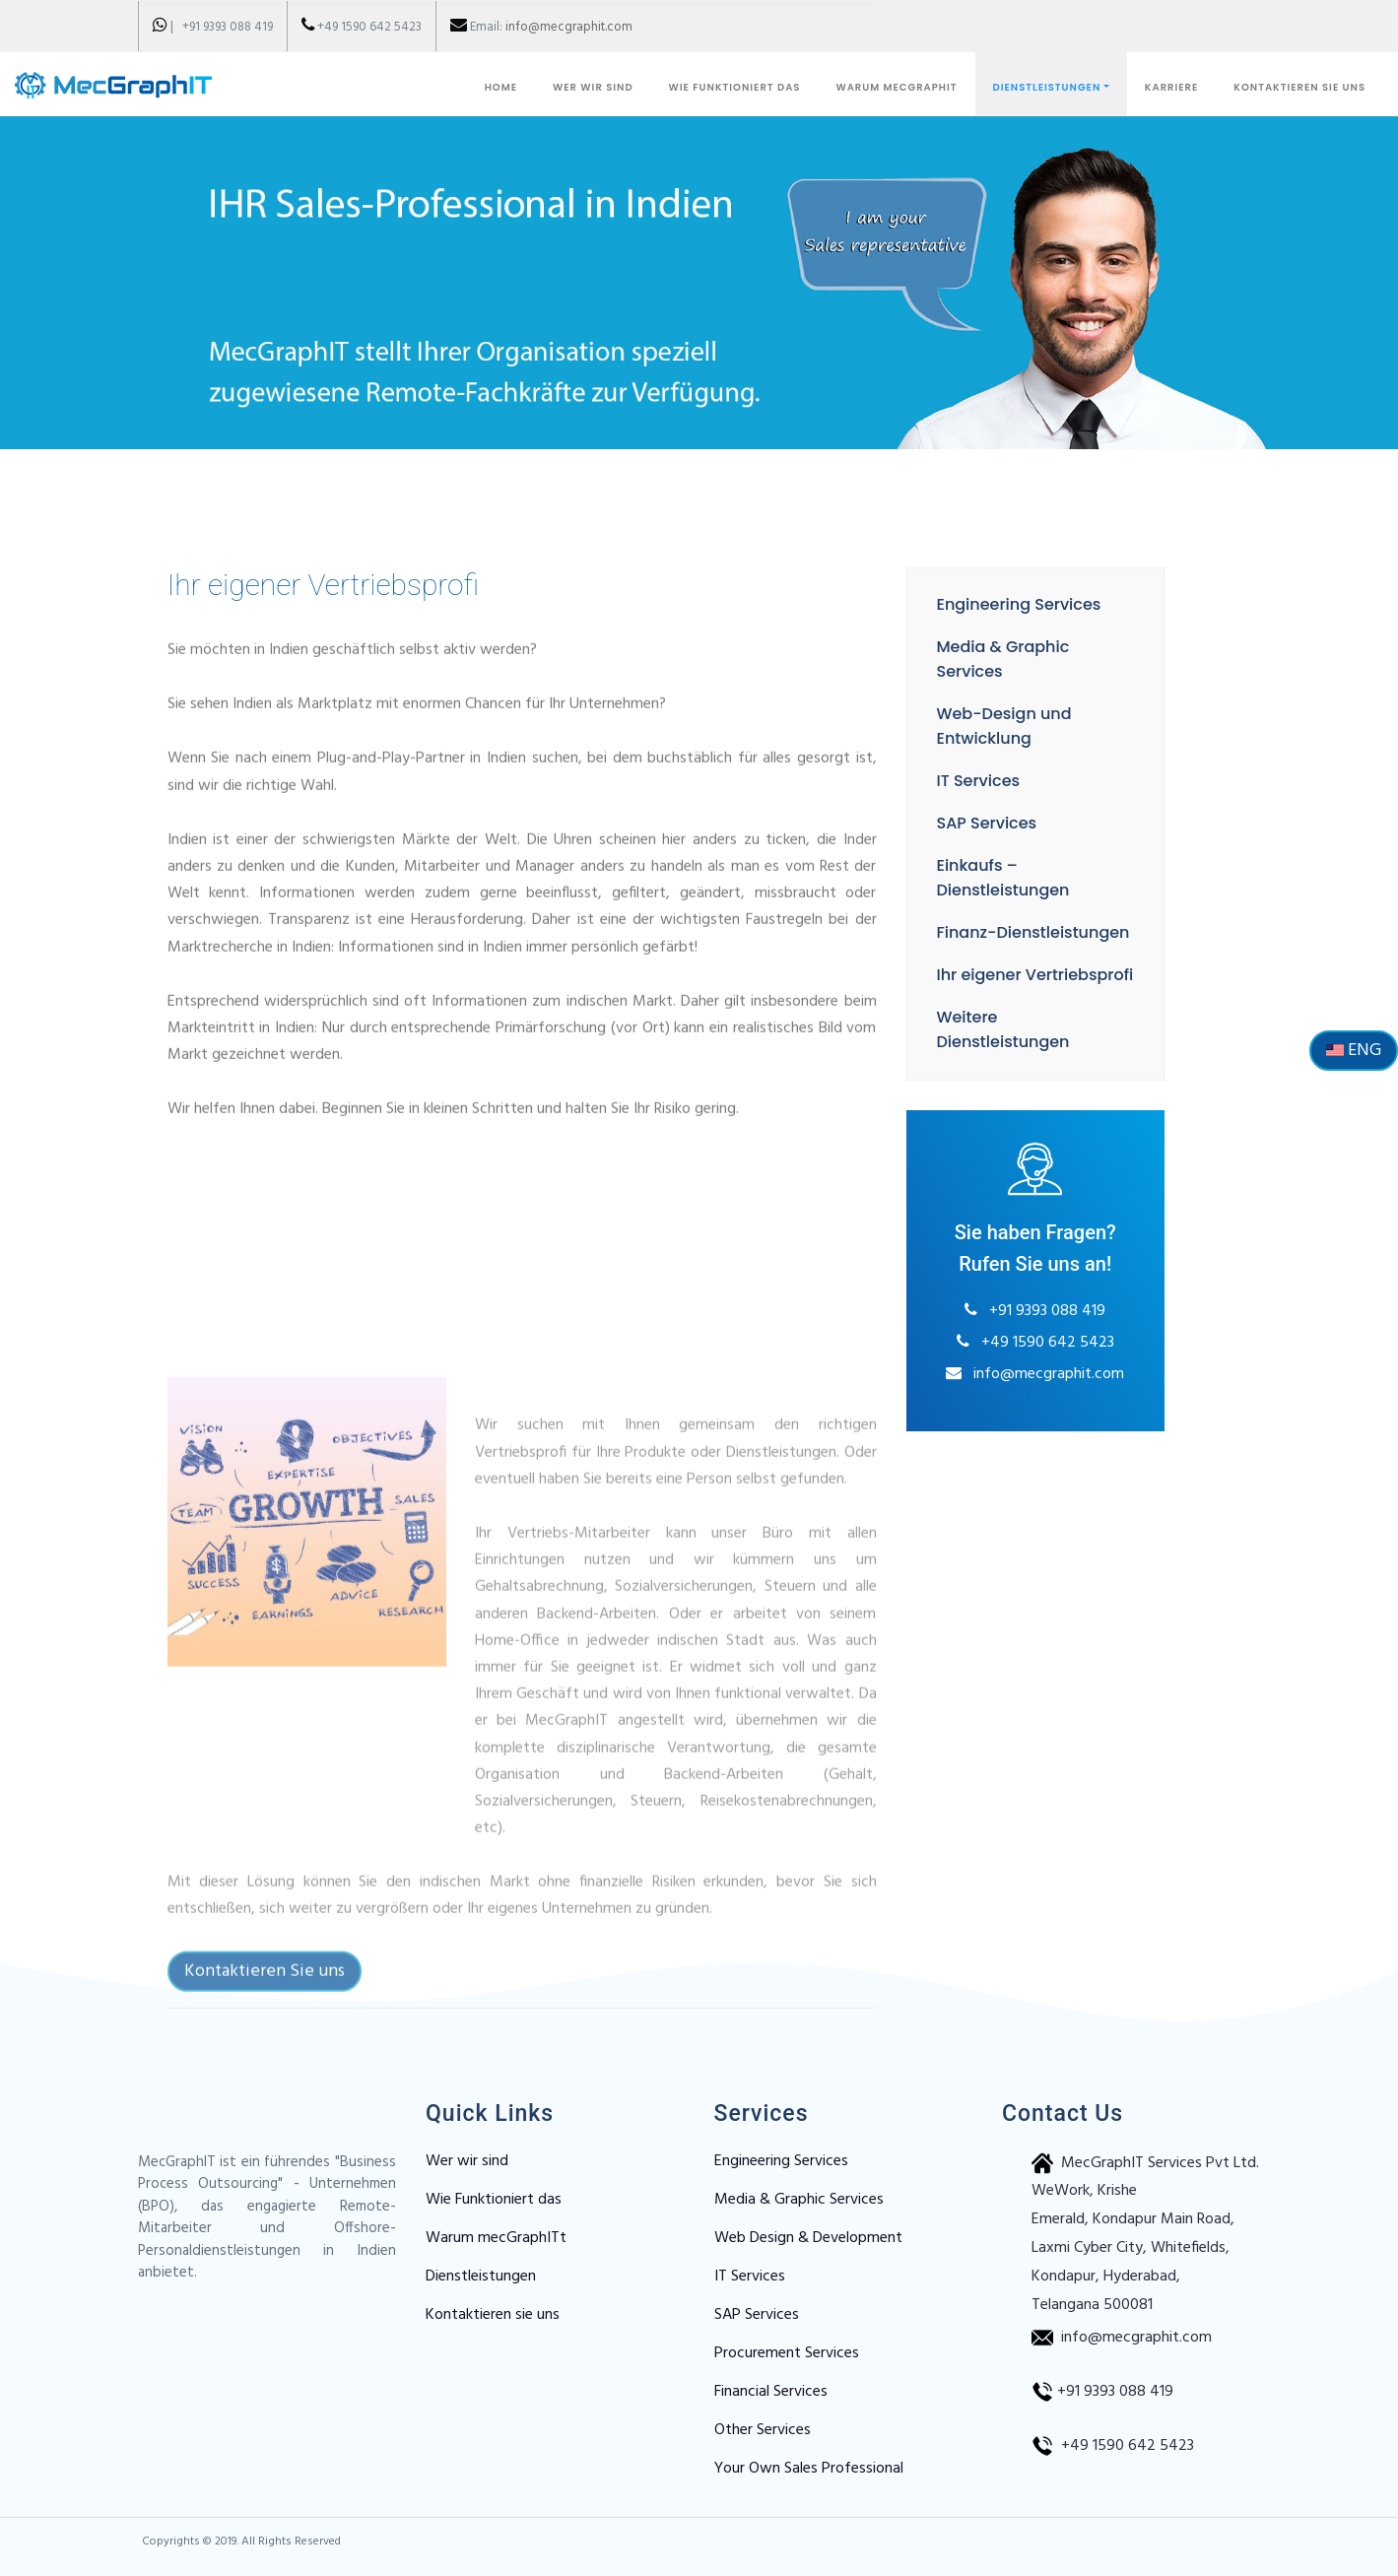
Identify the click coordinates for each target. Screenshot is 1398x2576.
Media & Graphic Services (799, 2200)
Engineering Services (1004, 604)
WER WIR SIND (593, 87)
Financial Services (771, 2392)
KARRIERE (1171, 87)
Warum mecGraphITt (496, 2238)
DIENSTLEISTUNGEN (1047, 87)
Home (501, 87)
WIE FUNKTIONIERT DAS (735, 87)
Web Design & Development (808, 2238)
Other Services (762, 2430)
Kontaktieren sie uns (493, 2315)
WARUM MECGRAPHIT (896, 87)
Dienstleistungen (481, 2276)
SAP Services (972, 823)
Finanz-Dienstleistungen (1018, 932)
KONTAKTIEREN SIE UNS (1299, 87)
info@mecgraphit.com (568, 27)
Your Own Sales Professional (808, 2468)
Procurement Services (786, 2353)
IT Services (964, 780)
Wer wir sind (467, 2161)
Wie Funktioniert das (494, 2200)
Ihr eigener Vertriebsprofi (1020, 974)
